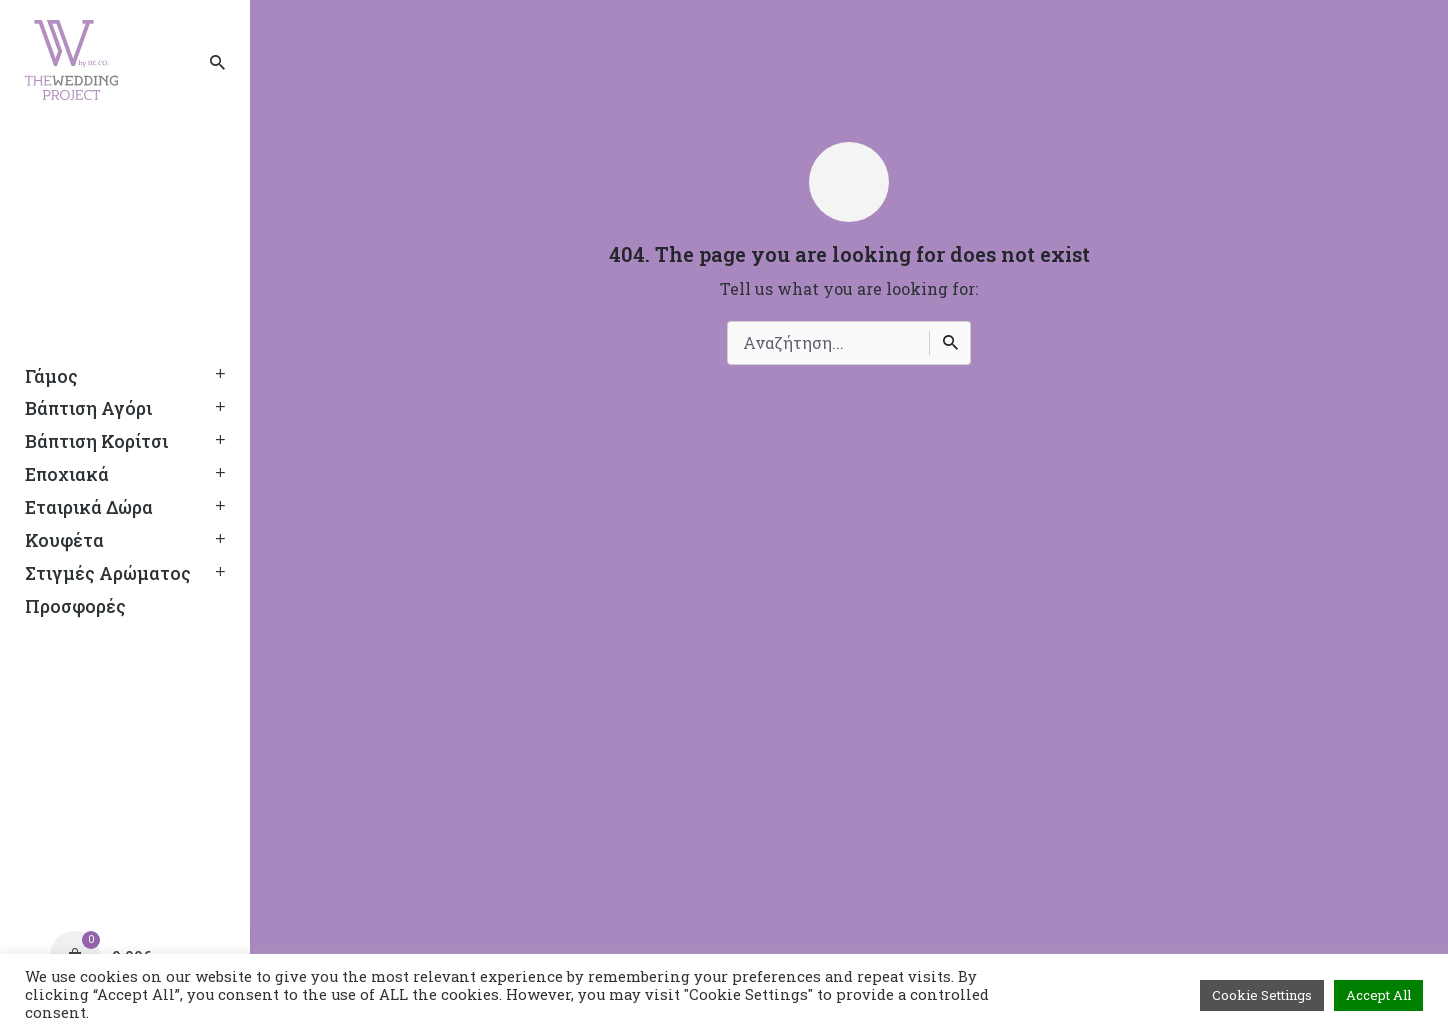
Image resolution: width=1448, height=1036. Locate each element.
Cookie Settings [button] (1262, 995)
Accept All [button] (1378, 995)
